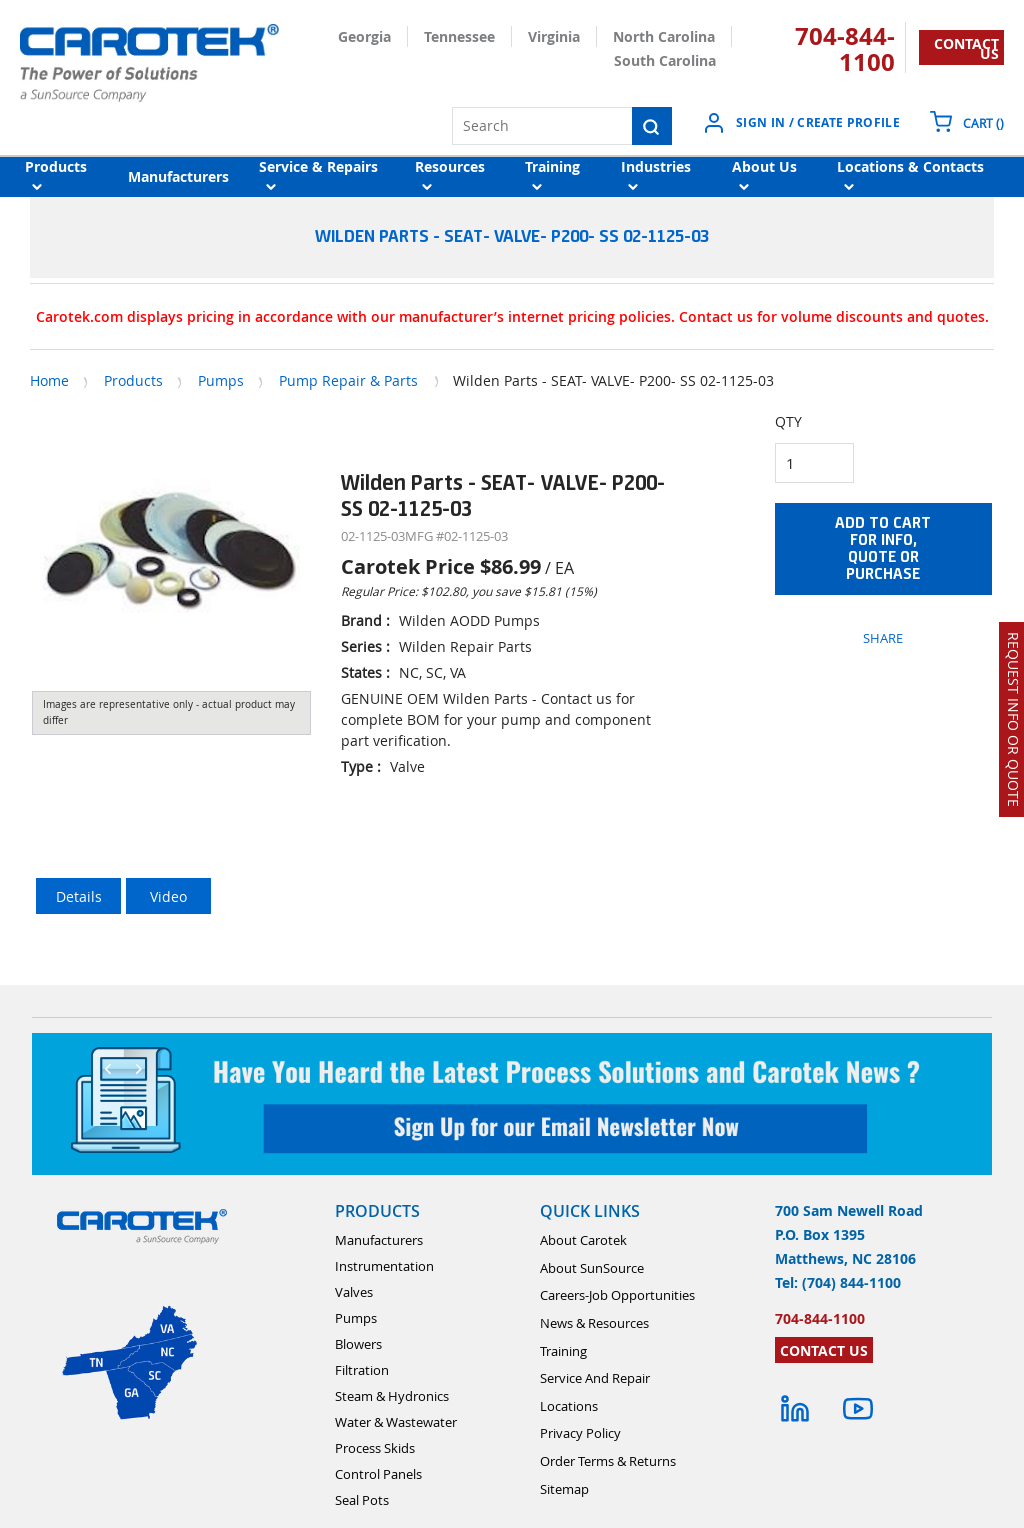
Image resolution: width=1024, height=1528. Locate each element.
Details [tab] (79, 896)
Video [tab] (168, 896)
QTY (788, 421)
